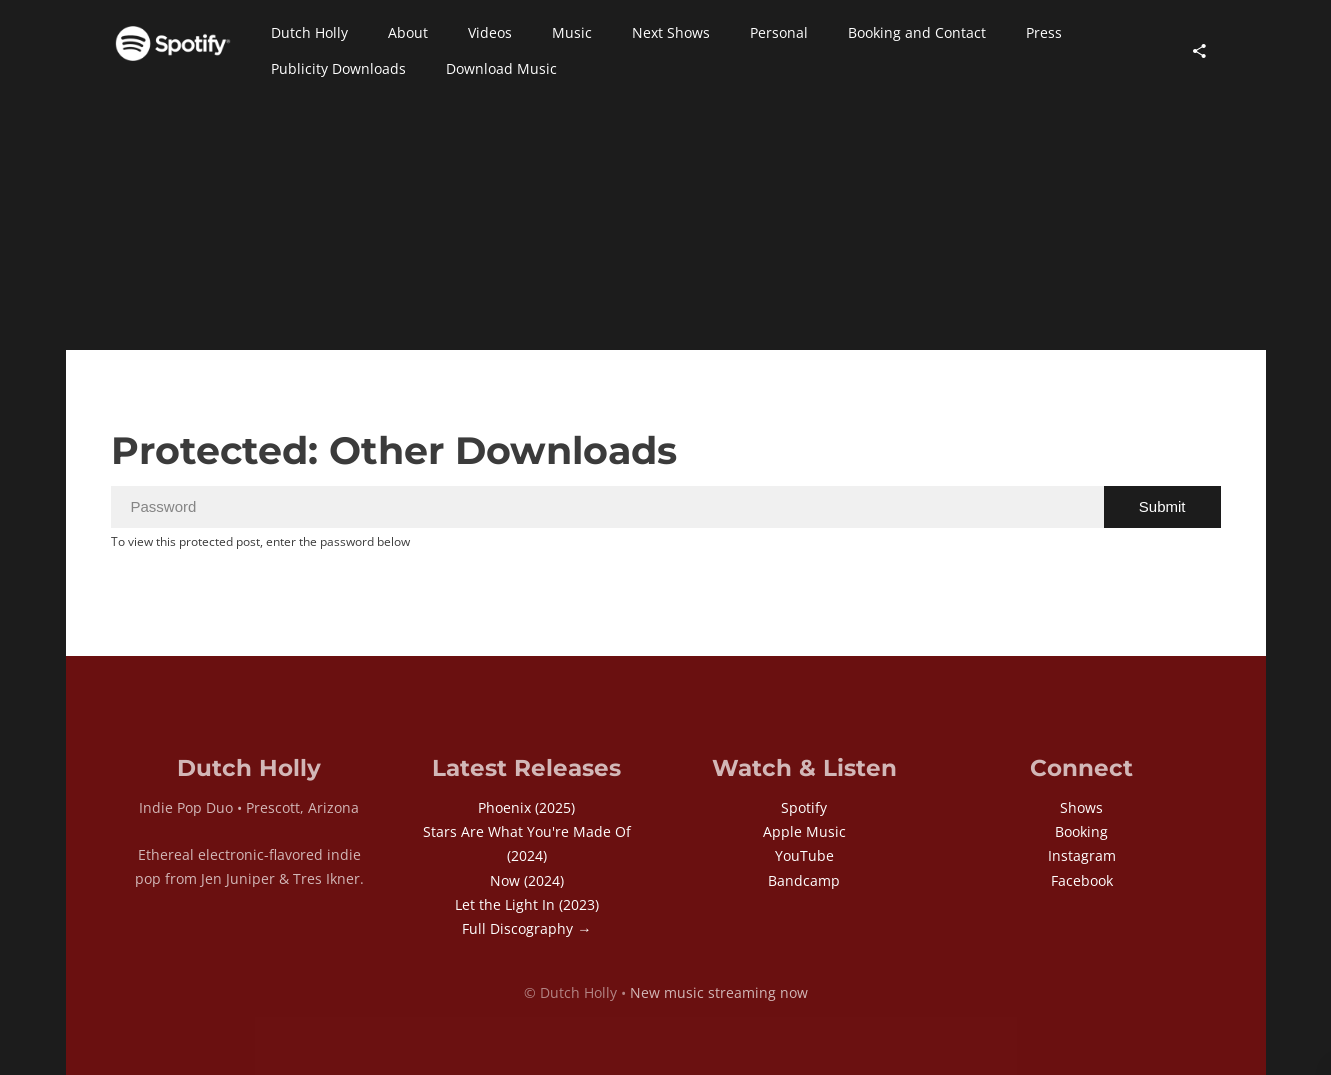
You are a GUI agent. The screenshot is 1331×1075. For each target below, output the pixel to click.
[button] (309, 33)
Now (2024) (527, 880)
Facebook (1082, 880)
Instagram (1082, 855)
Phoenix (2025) (526, 807)
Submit (1162, 506)
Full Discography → (526, 928)
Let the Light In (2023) (527, 904)
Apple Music (804, 831)
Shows (1081, 807)
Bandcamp (804, 880)
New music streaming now (719, 992)
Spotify (804, 807)
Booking (1081, 831)
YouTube (804, 855)
